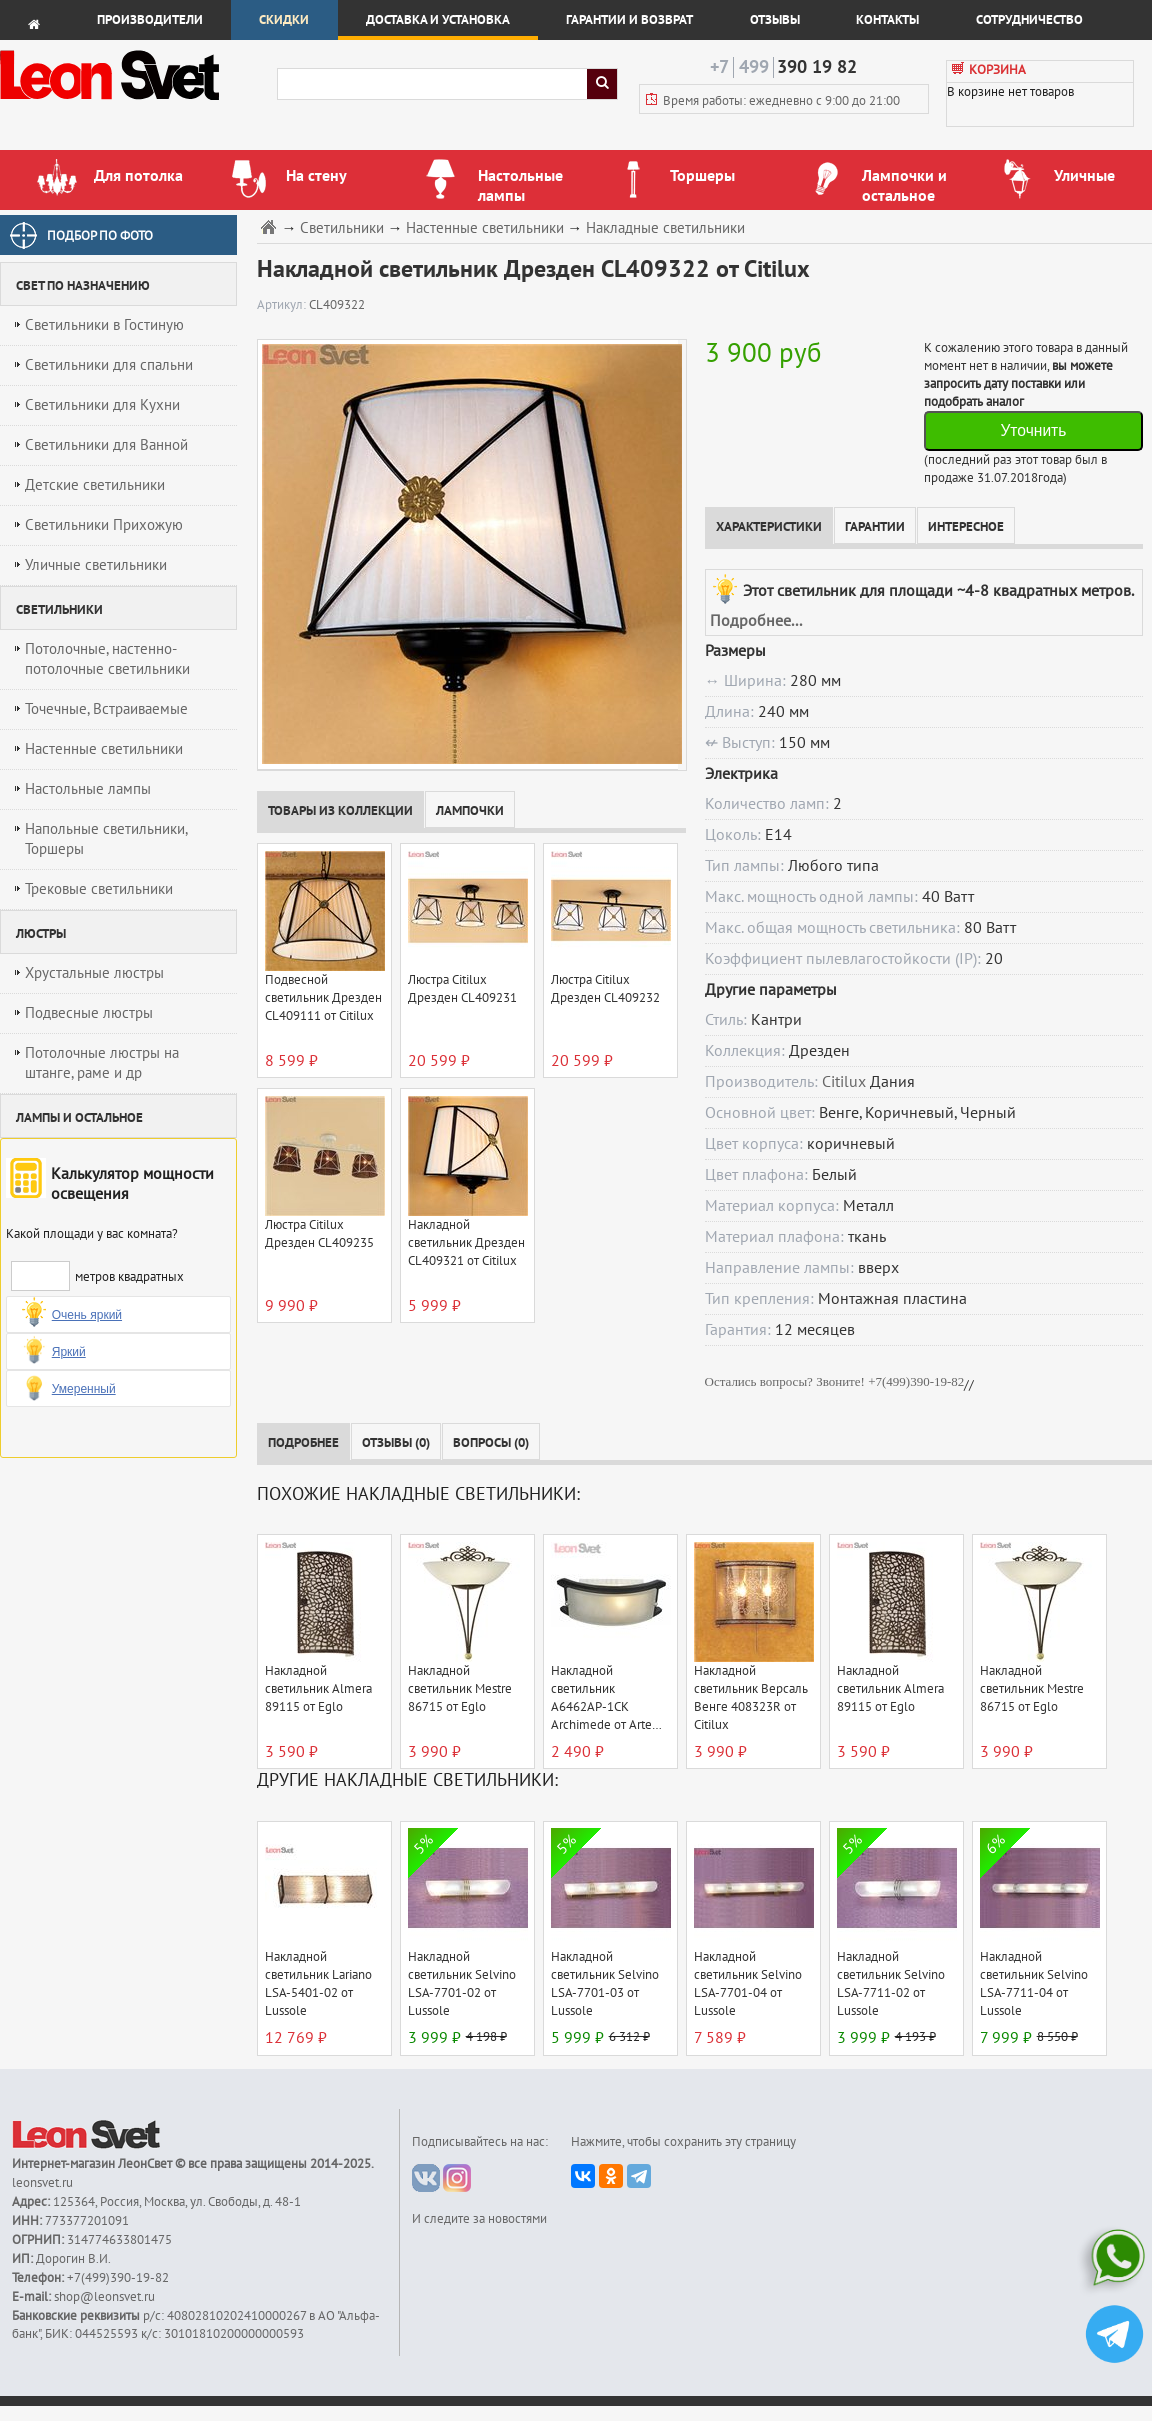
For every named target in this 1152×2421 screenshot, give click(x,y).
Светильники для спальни (109, 365)
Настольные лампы (88, 789)
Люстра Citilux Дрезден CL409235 (319, 1234)
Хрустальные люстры (94, 973)
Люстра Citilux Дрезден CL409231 (462, 989)
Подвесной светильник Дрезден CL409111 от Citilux (323, 998)
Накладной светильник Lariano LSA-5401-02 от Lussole (318, 1984)
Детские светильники (95, 485)
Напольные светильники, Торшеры (106, 839)
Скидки (284, 20)
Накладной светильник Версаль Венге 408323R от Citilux (751, 1698)
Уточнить (1033, 430)
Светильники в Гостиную (104, 325)
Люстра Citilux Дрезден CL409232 (605, 989)
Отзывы (775, 20)
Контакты (887, 20)
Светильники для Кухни (102, 405)
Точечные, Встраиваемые (106, 709)
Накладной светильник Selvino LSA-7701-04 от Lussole (748, 1984)
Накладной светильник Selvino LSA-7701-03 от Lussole (605, 1984)
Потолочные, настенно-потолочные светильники (107, 659)
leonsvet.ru (42, 2183)
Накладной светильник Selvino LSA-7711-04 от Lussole (1034, 1984)
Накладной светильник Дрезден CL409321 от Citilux (466, 1243)
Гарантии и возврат (629, 20)
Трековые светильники (99, 889)
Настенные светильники (104, 749)
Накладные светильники (665, 228)
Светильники (342, 228)
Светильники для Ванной (106, 445)
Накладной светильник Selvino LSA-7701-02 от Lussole (462, 1984)
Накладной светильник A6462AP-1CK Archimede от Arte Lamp (601, 1698)
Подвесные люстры (89, 1013)
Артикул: (283, 305)
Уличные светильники (96, 565)
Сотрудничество (1029, 20)
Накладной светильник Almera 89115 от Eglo (318, 1689)
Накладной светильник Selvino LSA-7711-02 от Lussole (891, 1984)
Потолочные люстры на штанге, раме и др (102, 1063)
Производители (150, 20)
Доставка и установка (438, 20)
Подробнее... (756, 621)
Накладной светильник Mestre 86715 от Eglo (460, 1689)
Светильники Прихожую (104, 525)
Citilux (844, 1082)
